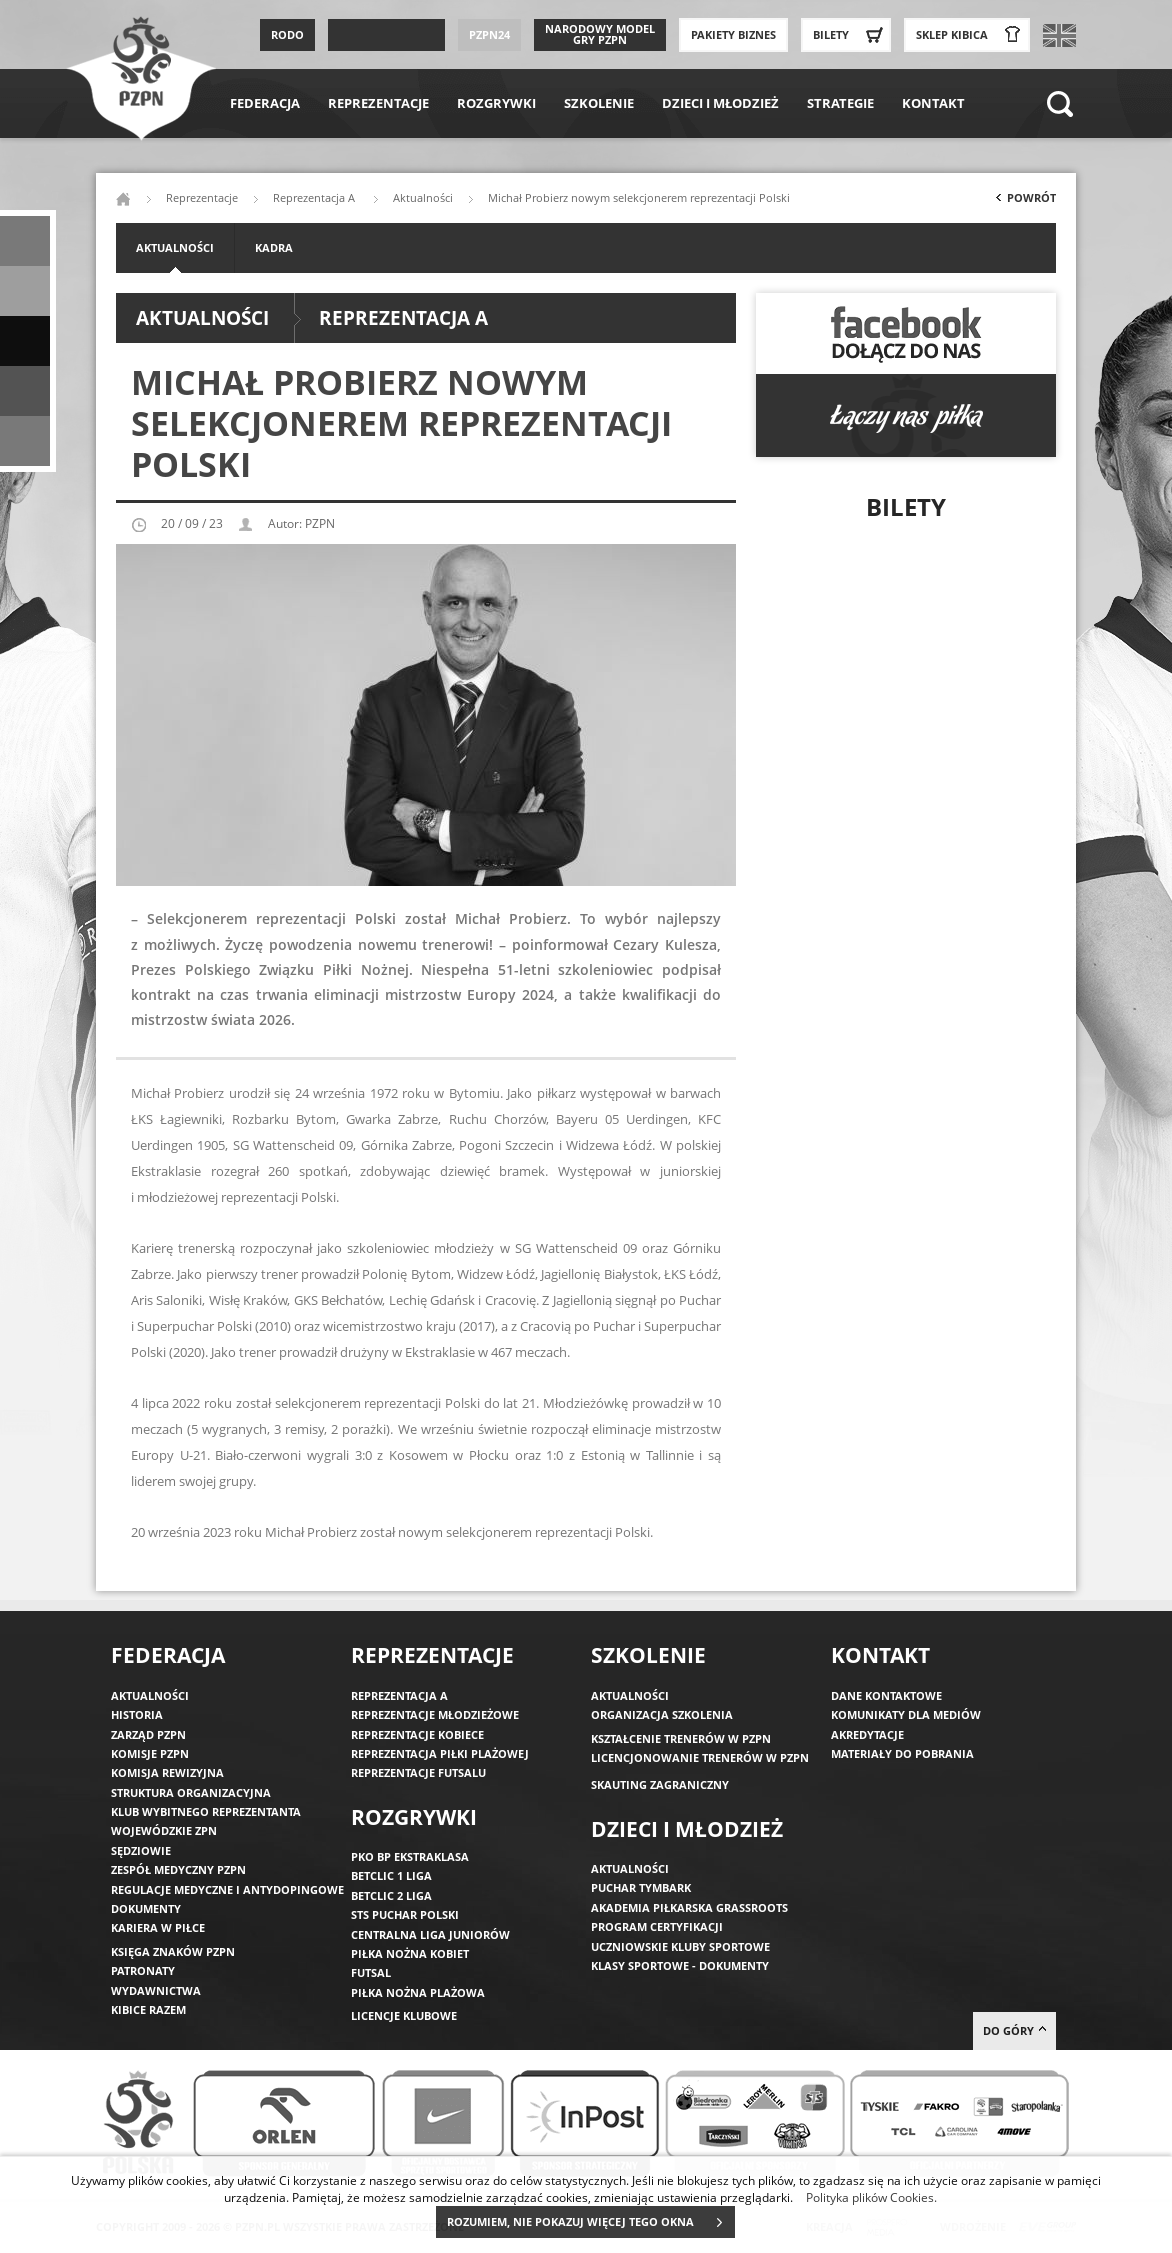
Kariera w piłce (158, 1927)
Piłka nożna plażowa (418, 1992)
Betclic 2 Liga (391, 1895)
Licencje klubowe (404, 2015)
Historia (137, 1714)
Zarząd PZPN (148, 1734)
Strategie (840, 103)
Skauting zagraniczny (660, 1784)
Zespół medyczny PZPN (178, 1869)
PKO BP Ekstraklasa (410, 1856)
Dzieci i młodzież (720, 103)
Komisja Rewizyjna (167, 1772)
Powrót (1024, 202)
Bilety (851, 35)
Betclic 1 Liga (391, 1875)
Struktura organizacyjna (191, 1792)
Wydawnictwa (156, 1990)
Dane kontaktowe (886, 1695)
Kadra (274, 247)
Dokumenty (146, 1908)
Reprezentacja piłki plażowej (440, 1753)
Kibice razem (148, 2009)
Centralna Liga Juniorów (430, 1934)
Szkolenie (599, 103)
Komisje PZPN (150, 1753)
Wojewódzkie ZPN (164, 1830)
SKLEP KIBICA (972, 35)
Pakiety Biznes (733, 34)
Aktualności (423, 197)
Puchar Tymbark (641, 1887)
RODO (287, 34)
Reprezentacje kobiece (417, 1734)
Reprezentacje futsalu (418, 1772)
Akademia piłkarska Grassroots (689, 1907)
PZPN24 (489, 34)
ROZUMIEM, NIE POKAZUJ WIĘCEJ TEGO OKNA (590, 2222)
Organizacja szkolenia (662, 1714)
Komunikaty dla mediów (906, 1714)
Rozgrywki (496, 103)
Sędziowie (141, 1850)
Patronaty (143, 1970)
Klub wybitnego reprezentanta (206, 1811)
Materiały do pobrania (902, 1753)
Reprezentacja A (315, 197)
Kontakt (933, 103)
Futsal (371, 1972)
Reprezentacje (378, 103)
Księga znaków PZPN (173, 1951)
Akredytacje (867, 1734)
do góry (1014, 2030)
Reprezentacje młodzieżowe (435, 1714)
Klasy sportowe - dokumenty (680, 1965)
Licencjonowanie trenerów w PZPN (700, 1757)
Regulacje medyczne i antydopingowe (227, 1889)
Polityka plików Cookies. (871, 2197)
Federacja (265, 103)
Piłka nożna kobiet (410, 1953)
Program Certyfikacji (657, 1926)
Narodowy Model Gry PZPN (600, 34)
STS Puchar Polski (405, 1914)
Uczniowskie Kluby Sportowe (680, 1946)
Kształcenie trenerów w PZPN (681, 1738)
